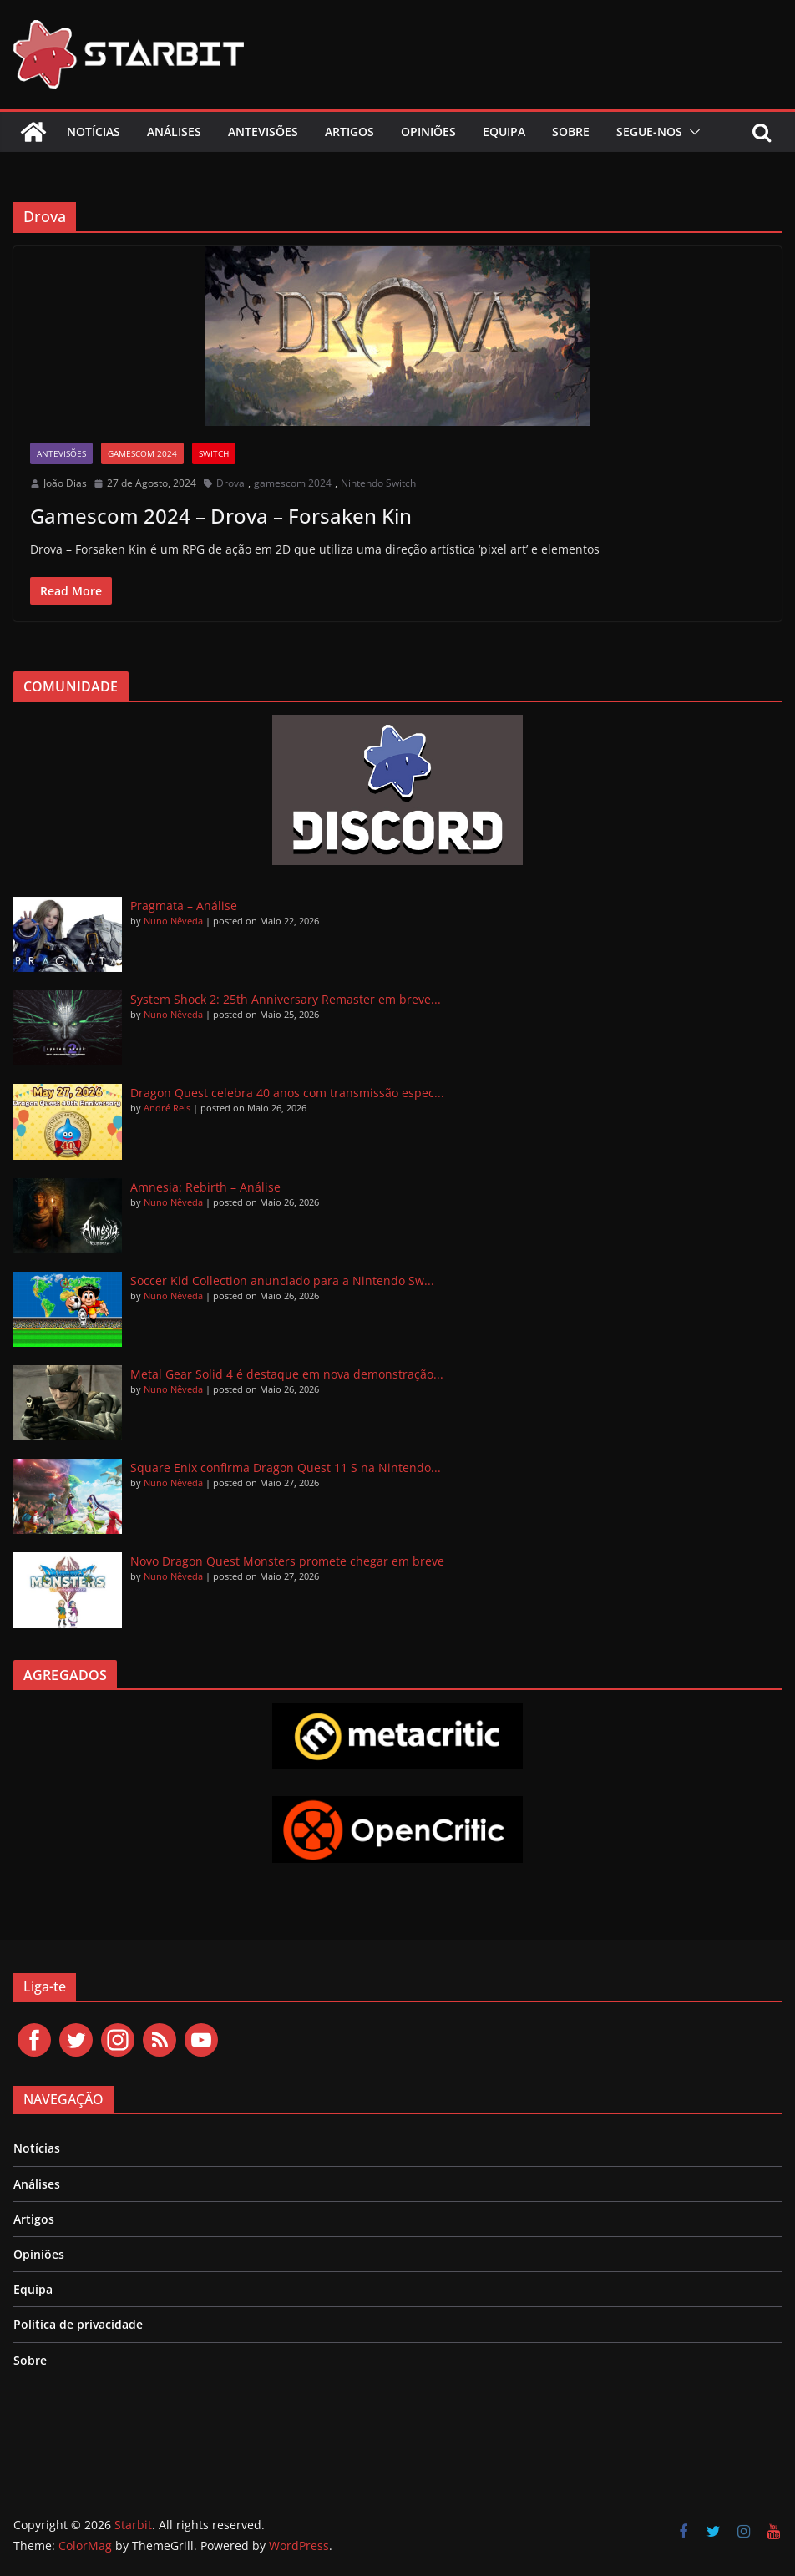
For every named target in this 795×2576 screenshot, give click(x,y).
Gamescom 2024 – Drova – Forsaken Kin (221, 515)
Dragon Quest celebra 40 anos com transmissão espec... (287, 1093)
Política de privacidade (78, 2324)
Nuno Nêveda (173, 920)
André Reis (167, 1107)
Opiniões (428, 131)
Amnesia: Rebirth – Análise (205, 1187)
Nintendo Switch (378, 483)
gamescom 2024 (142, 453)
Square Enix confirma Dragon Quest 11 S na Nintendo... (285, 1467)
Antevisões (263, 131)
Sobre (571, 131)
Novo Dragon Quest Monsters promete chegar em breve (287, 1561)
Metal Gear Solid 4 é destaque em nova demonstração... (286, 1374)
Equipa (504, 131)
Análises (174, 131)
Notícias (93, 131)
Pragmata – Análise (183, 905)
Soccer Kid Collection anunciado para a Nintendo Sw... (282, 1280)
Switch (214, 453)
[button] (691, 132)
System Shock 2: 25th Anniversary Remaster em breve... (285, 999)
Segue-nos (649, 131)
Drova (230, 483)
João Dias (65, 483)
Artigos (349, 131)
